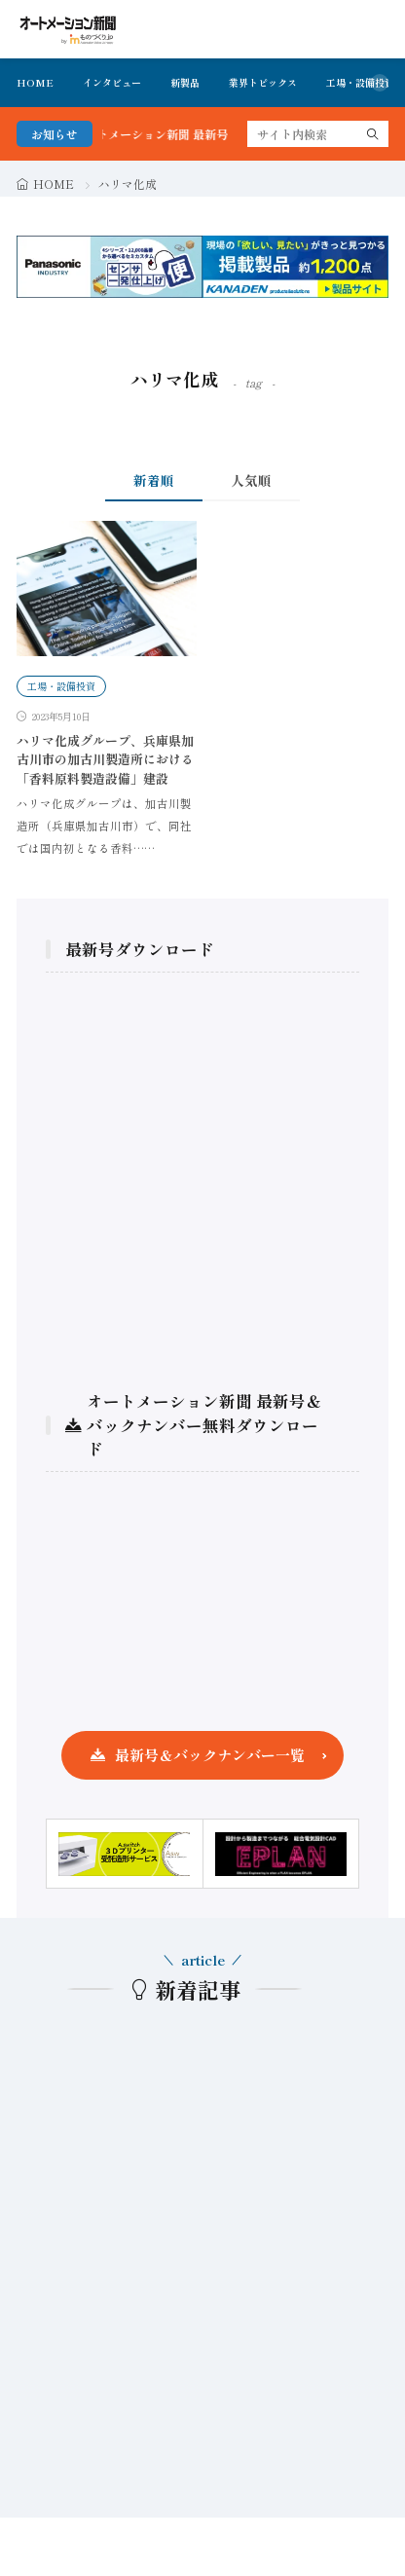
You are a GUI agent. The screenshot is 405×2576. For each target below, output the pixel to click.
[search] (373, 134)
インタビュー (112, 82)
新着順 (153, 480)
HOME (35, 82)
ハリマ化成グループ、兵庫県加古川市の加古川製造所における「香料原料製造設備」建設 (105, 759)
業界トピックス (263, 82)
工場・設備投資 (360, 82)
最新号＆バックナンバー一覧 (210, 1755)
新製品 (185, 82)
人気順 (251, 480)
